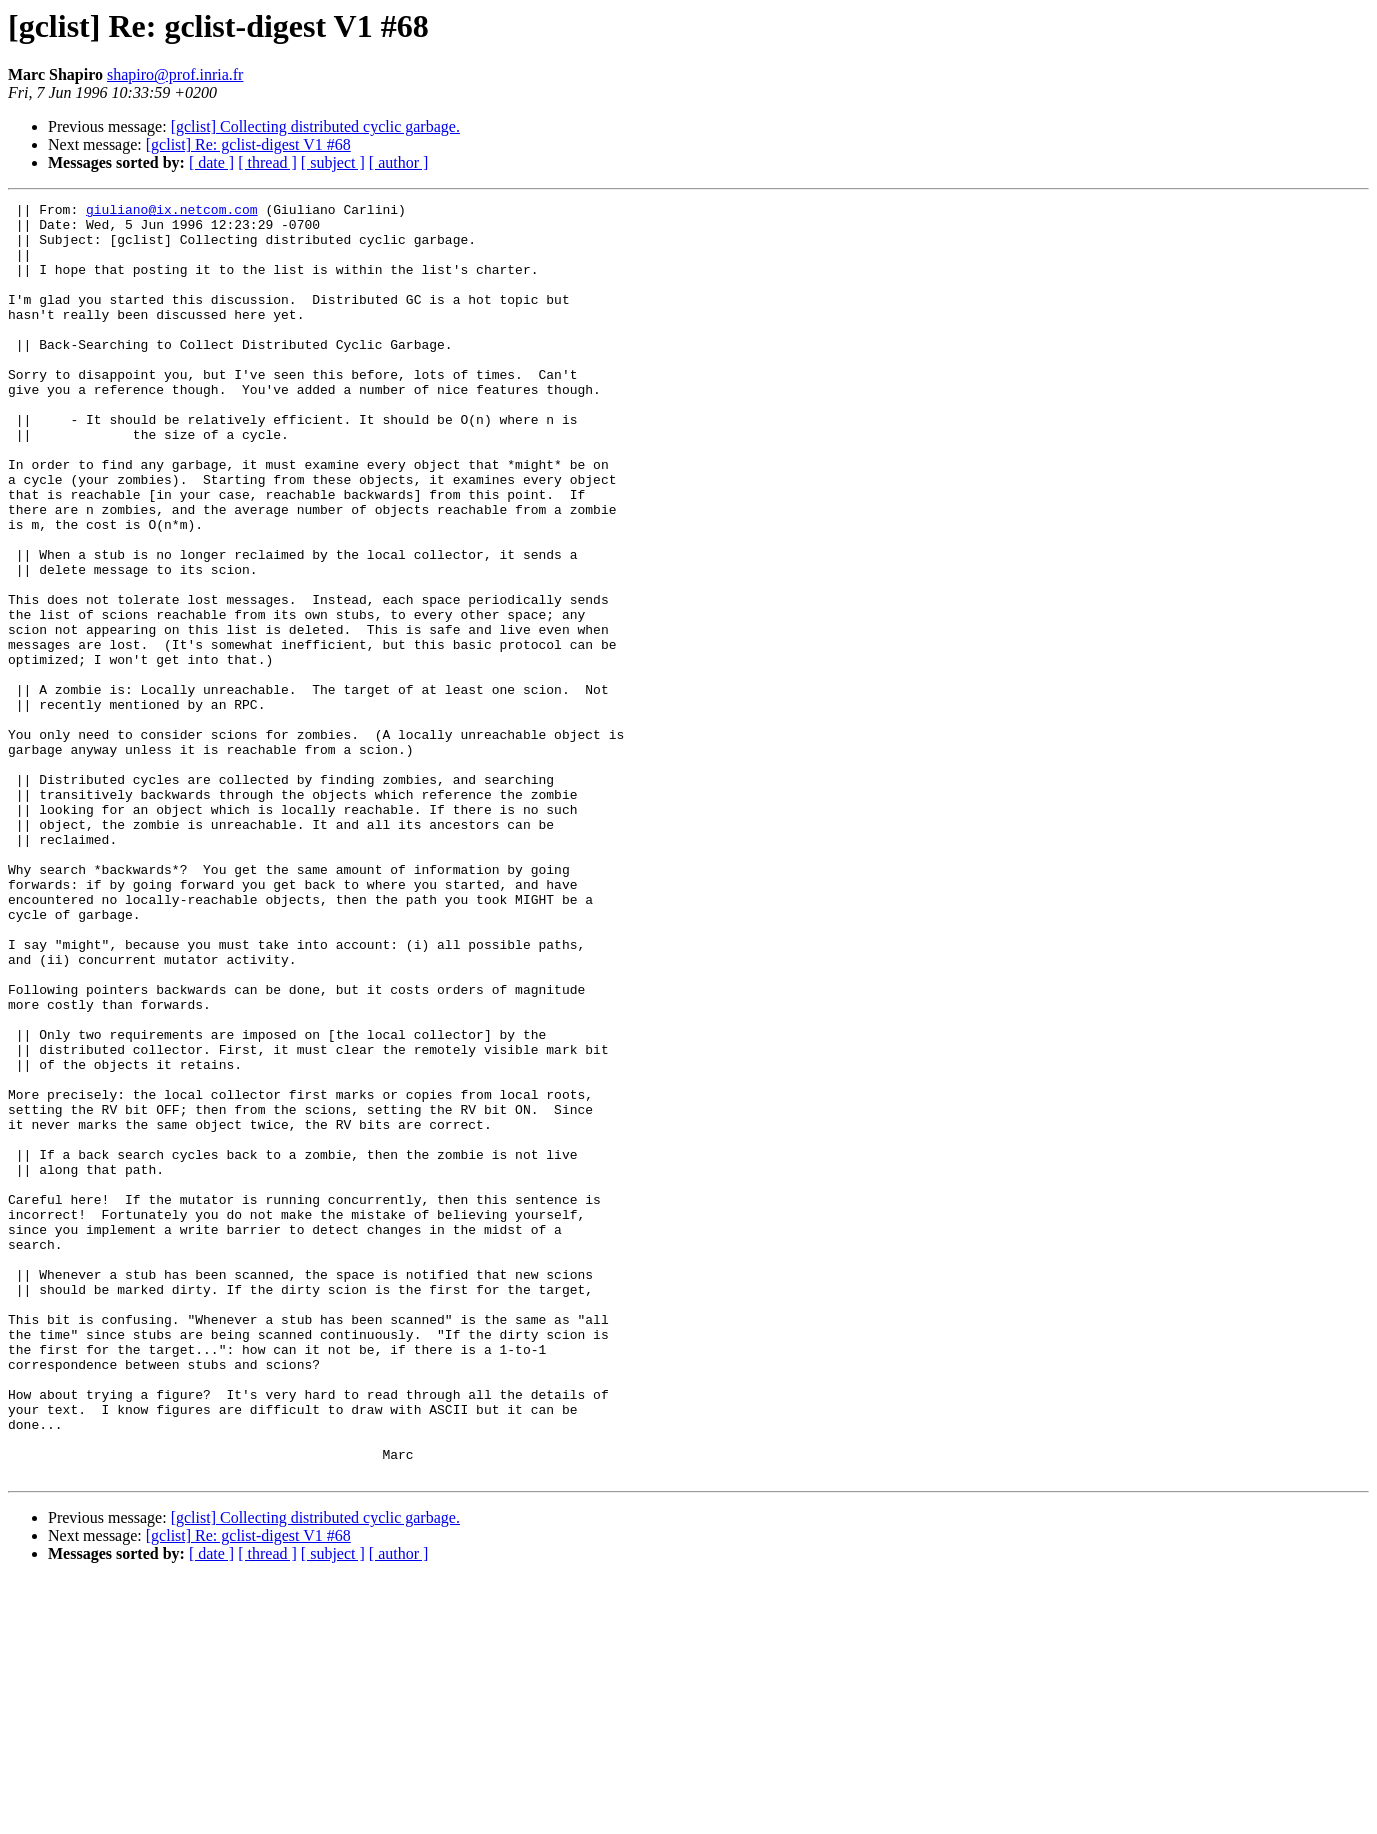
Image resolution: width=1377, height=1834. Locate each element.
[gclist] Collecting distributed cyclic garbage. (315, 126)
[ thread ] (267, 162)
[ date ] (211, 162)
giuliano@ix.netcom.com (172, 212)
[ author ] (399, 162)
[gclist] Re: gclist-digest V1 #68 (248, 144)
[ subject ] (333, 162)
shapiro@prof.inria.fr (175, 74)
